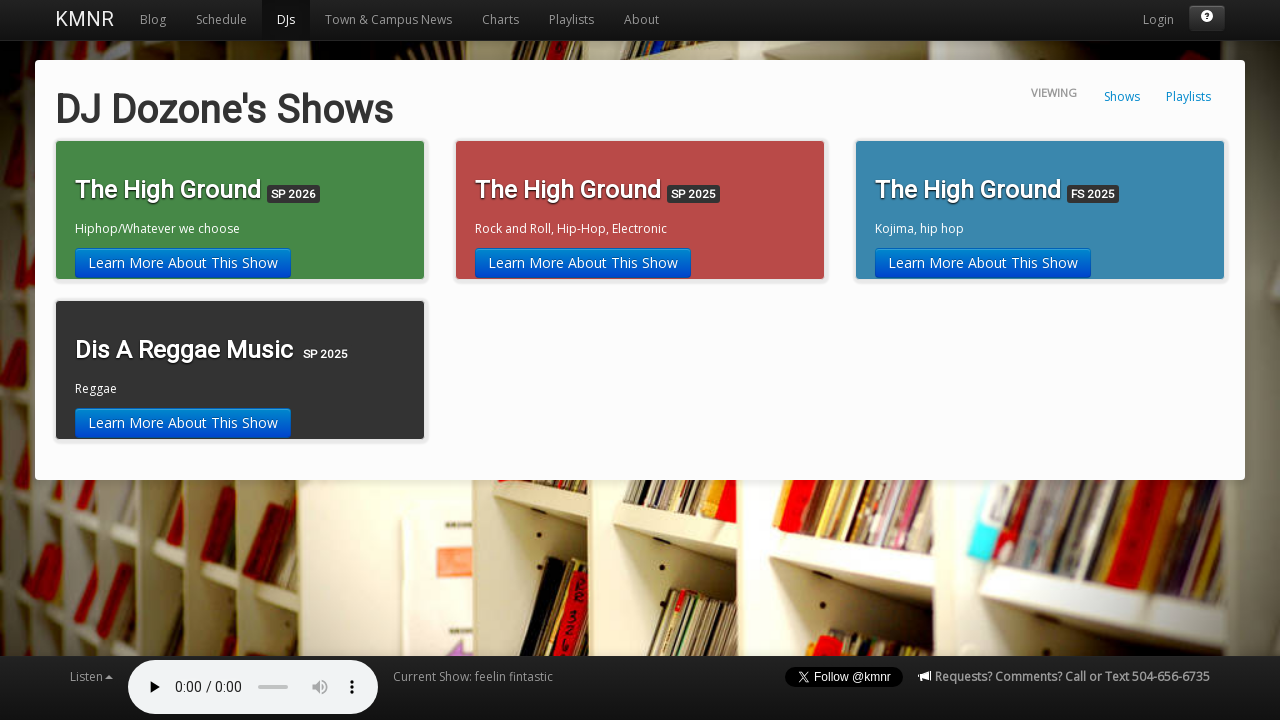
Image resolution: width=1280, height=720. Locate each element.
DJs (286, 19)
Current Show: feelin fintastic (473, 676)
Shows (1122, 96)
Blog (153, 19)
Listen (91, 676)
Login (1158, 19)
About (641, 19)
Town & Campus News (388, 19)
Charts (500, 19)
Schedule (221, 19)
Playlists (571, 19)
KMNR (84, 19)
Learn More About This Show (183, 262)
